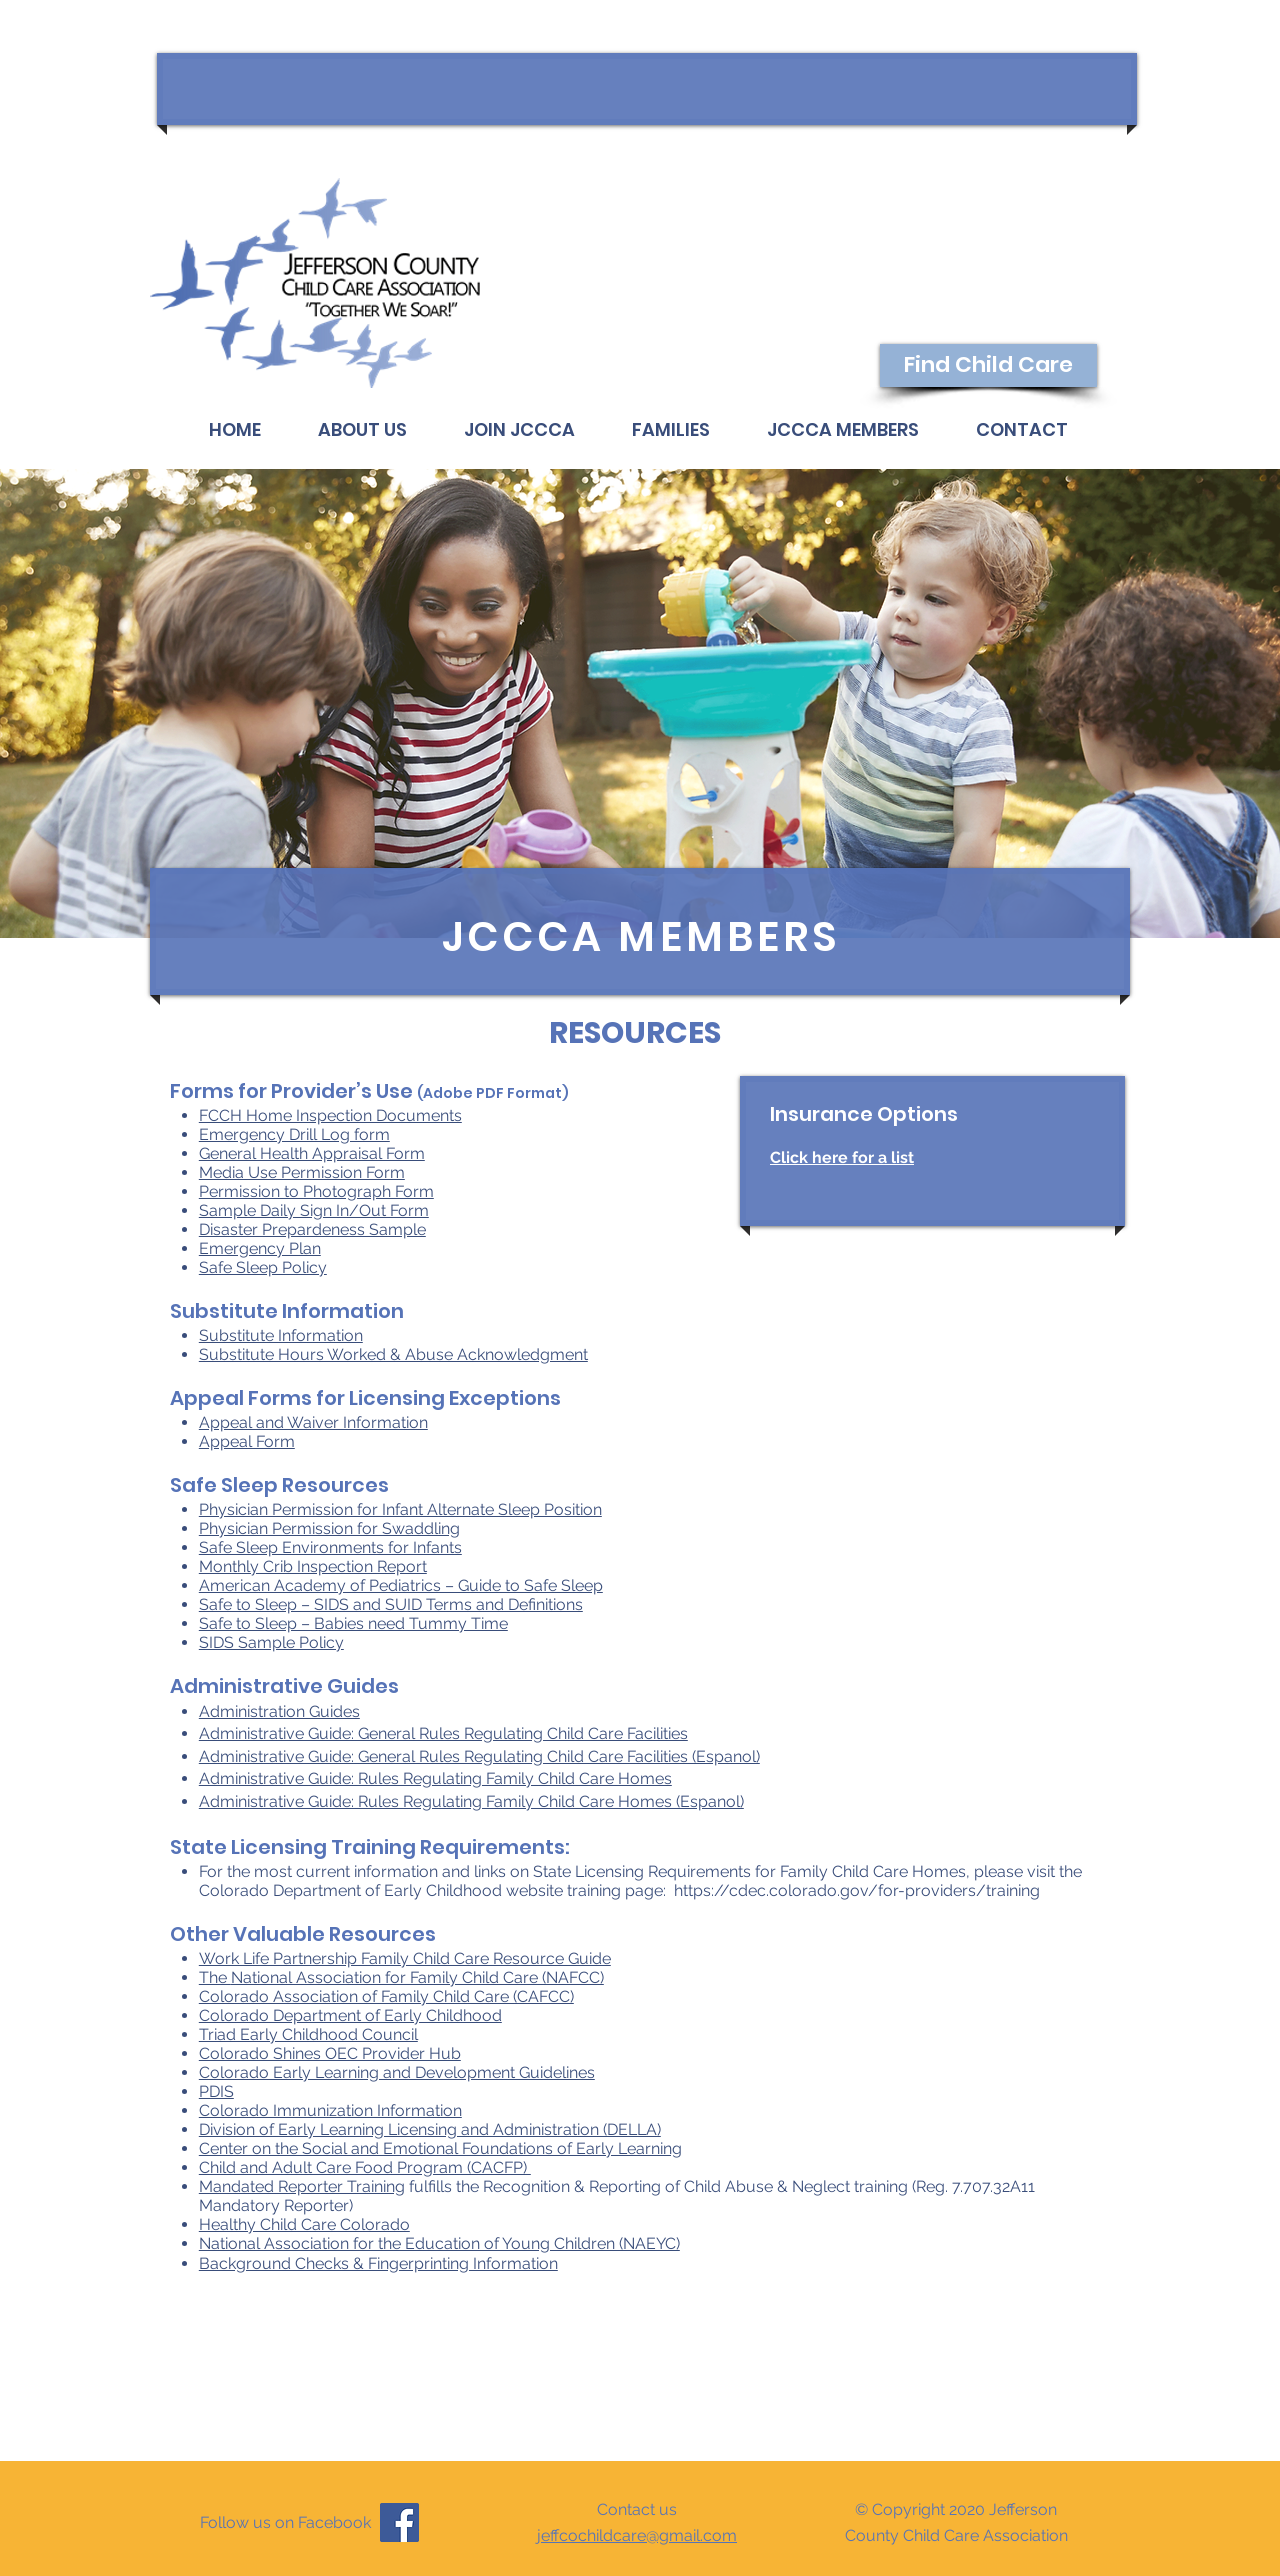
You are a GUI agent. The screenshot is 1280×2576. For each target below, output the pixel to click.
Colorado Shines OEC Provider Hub (330, 2053)
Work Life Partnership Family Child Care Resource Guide (405, 1958)
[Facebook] (399, 2522)
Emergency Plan (260, 1248)
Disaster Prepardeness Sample (312, 1229)
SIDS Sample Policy (271, 1642)
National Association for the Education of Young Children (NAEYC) (439, 2243)
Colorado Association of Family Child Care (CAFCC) (386, 1996)
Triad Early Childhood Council (308, 2034)
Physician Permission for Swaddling (329, 1528)
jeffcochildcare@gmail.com (637, 2535)
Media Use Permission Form (302, 1172)
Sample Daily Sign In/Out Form (314, 1210)
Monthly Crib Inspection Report (313, 1566)
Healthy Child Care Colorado (304, 2224)
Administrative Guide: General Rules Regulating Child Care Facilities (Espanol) (479, 1756)
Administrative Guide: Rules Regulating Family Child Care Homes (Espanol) (471, 1801)
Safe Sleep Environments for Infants (330, 1547)
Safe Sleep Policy (263, 1267)
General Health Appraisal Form (312, 1153)
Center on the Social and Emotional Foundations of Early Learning (440, 2148)
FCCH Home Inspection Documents (330, 1115)
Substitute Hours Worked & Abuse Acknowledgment (393, 1354)
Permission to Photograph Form (316, 1191)
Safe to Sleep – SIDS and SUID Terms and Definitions (391, 1604)
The (215, 1977)
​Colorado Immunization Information (330, 2110)
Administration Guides (279, 1711)
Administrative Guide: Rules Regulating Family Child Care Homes (435, 1778)
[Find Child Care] (988, 365)
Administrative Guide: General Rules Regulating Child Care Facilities (443, 1733)
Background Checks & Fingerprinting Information (378, 2263)
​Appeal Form (247, 1441)
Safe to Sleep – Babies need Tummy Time (353, 1623)
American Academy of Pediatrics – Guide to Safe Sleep (401, 1585)
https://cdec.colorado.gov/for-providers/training (857, 1890)
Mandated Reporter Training (302, 2186)
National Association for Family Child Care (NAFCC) (417, 1977)
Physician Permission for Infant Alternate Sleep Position (400, 1509)
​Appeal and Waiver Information (313, 1422)
